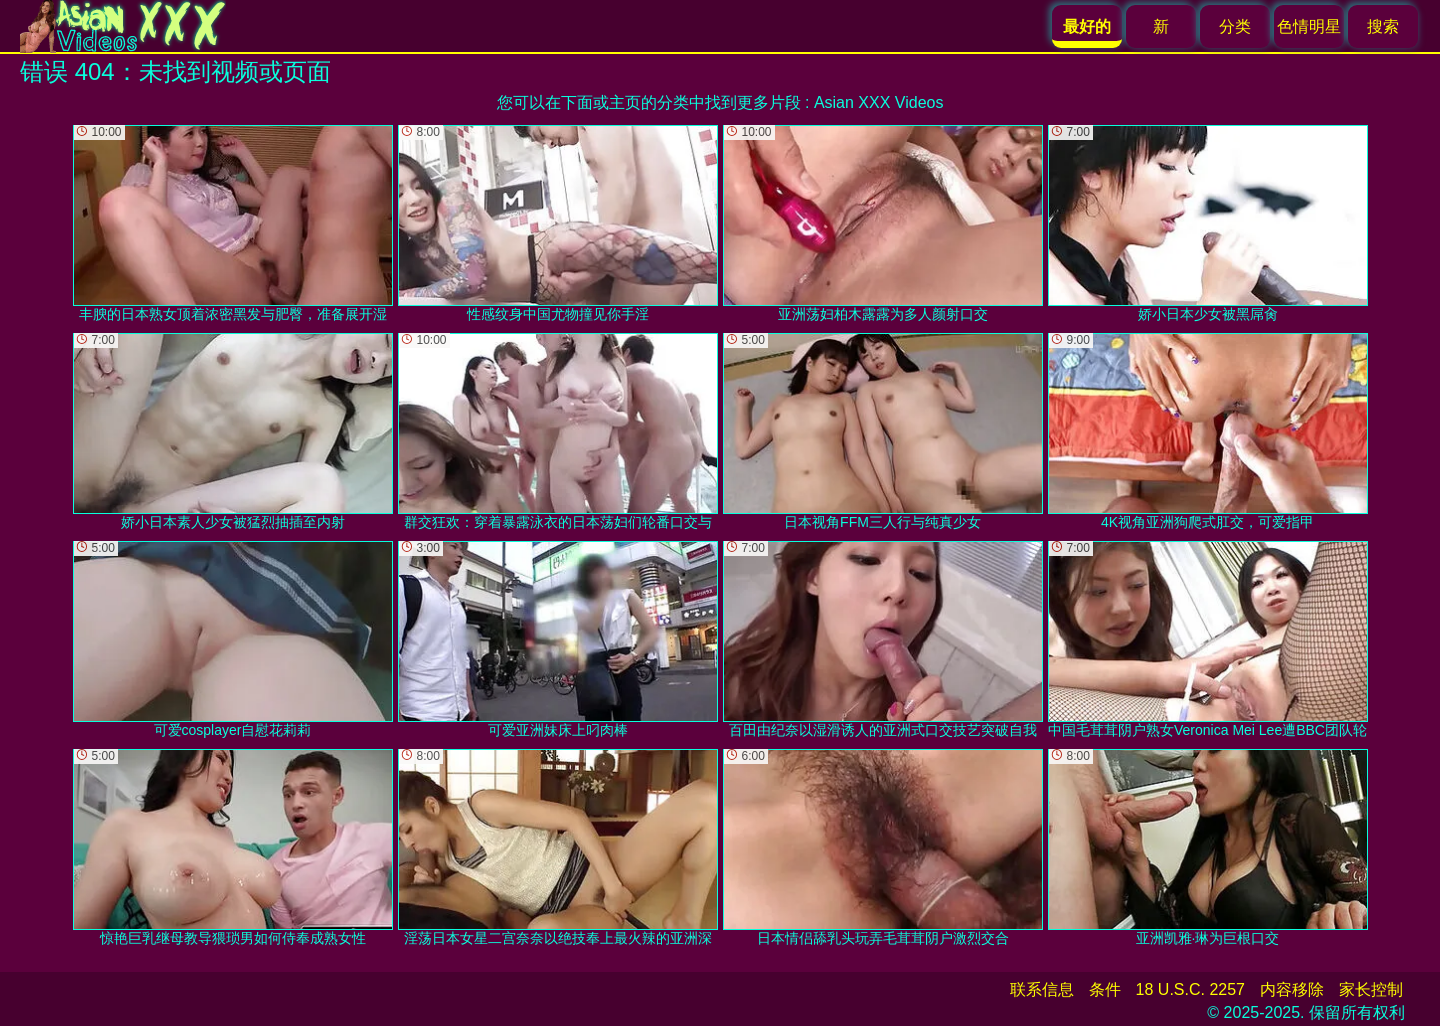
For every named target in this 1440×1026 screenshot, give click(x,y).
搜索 (1383, 26)
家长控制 (1371, 989)
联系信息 (1042, 989)
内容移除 (1292, 989)
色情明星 (1309, 26)
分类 (1235, 26)
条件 (1105, 989)
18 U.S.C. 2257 (1190, 989)
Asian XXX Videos (879, 102)
